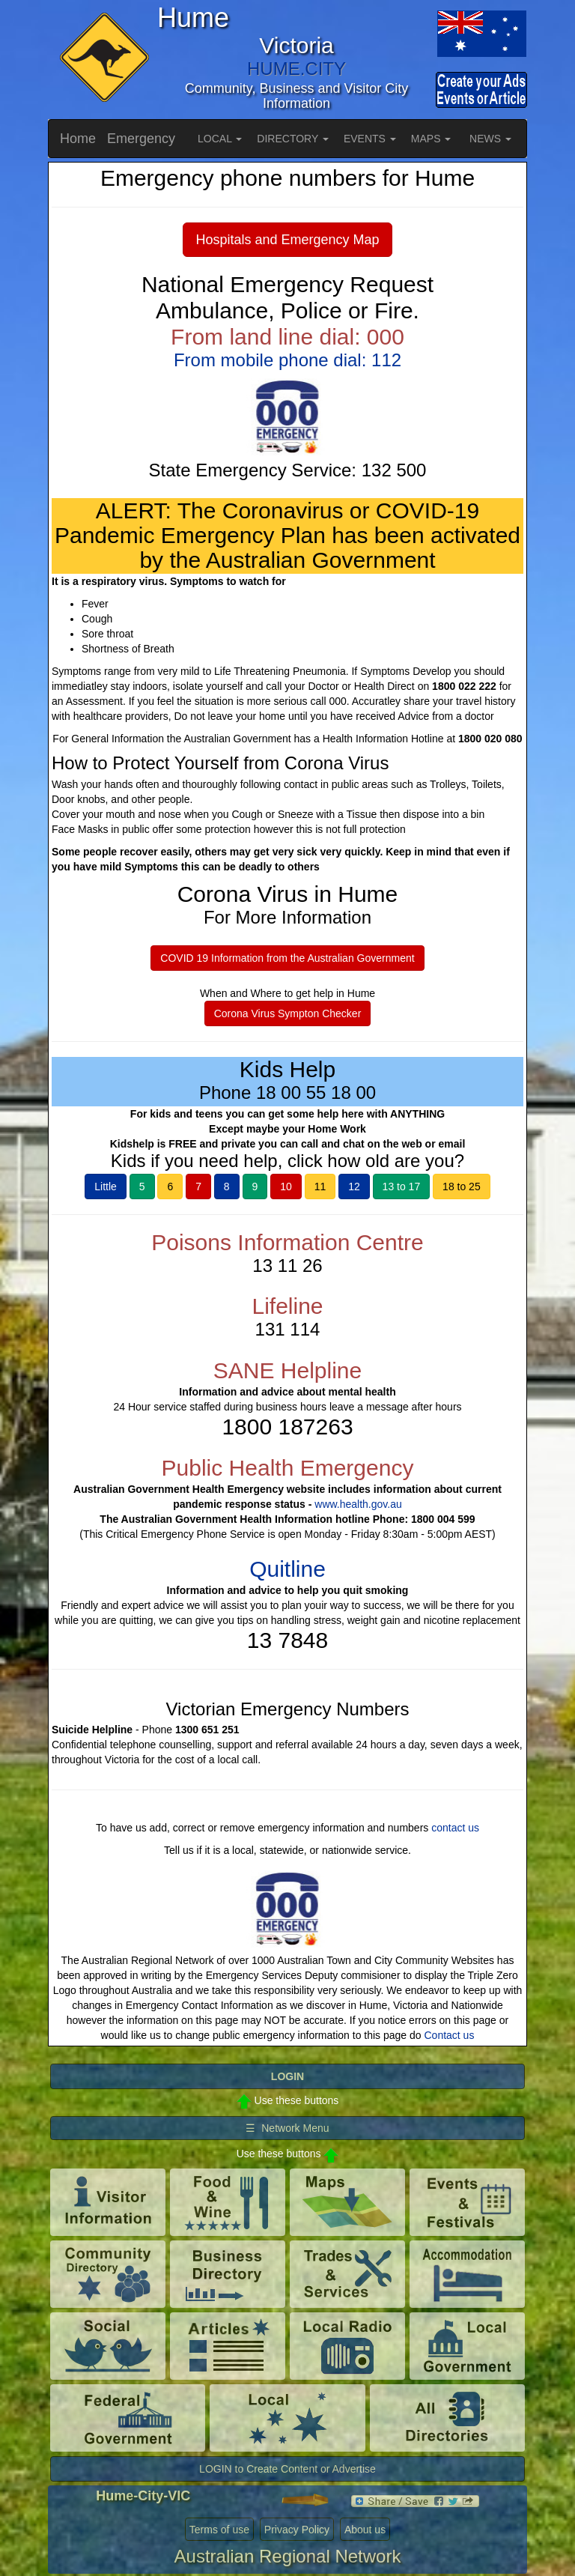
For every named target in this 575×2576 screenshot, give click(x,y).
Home (78, 138)
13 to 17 (402, 1186)
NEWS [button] (490, 139)
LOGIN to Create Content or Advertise (287, 2469)
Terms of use (219, 2530)
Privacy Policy (296, 2530)
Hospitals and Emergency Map (287, 239)
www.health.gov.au (357, 1504)
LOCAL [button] (220, 139)
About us (365, 2530)
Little (105, 1186)
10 (286, 1186)
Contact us (449, 2035)
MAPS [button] (431, 139)
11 (320, 1186)
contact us (455, 1828)
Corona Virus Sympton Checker (288, 1013)
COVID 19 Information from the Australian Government (287, 958)
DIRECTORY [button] (293, 139)
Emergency (141, 138)
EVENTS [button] (370, 139)
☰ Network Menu (287, 2128)
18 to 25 (461, 1186)
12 (354, 1186)
